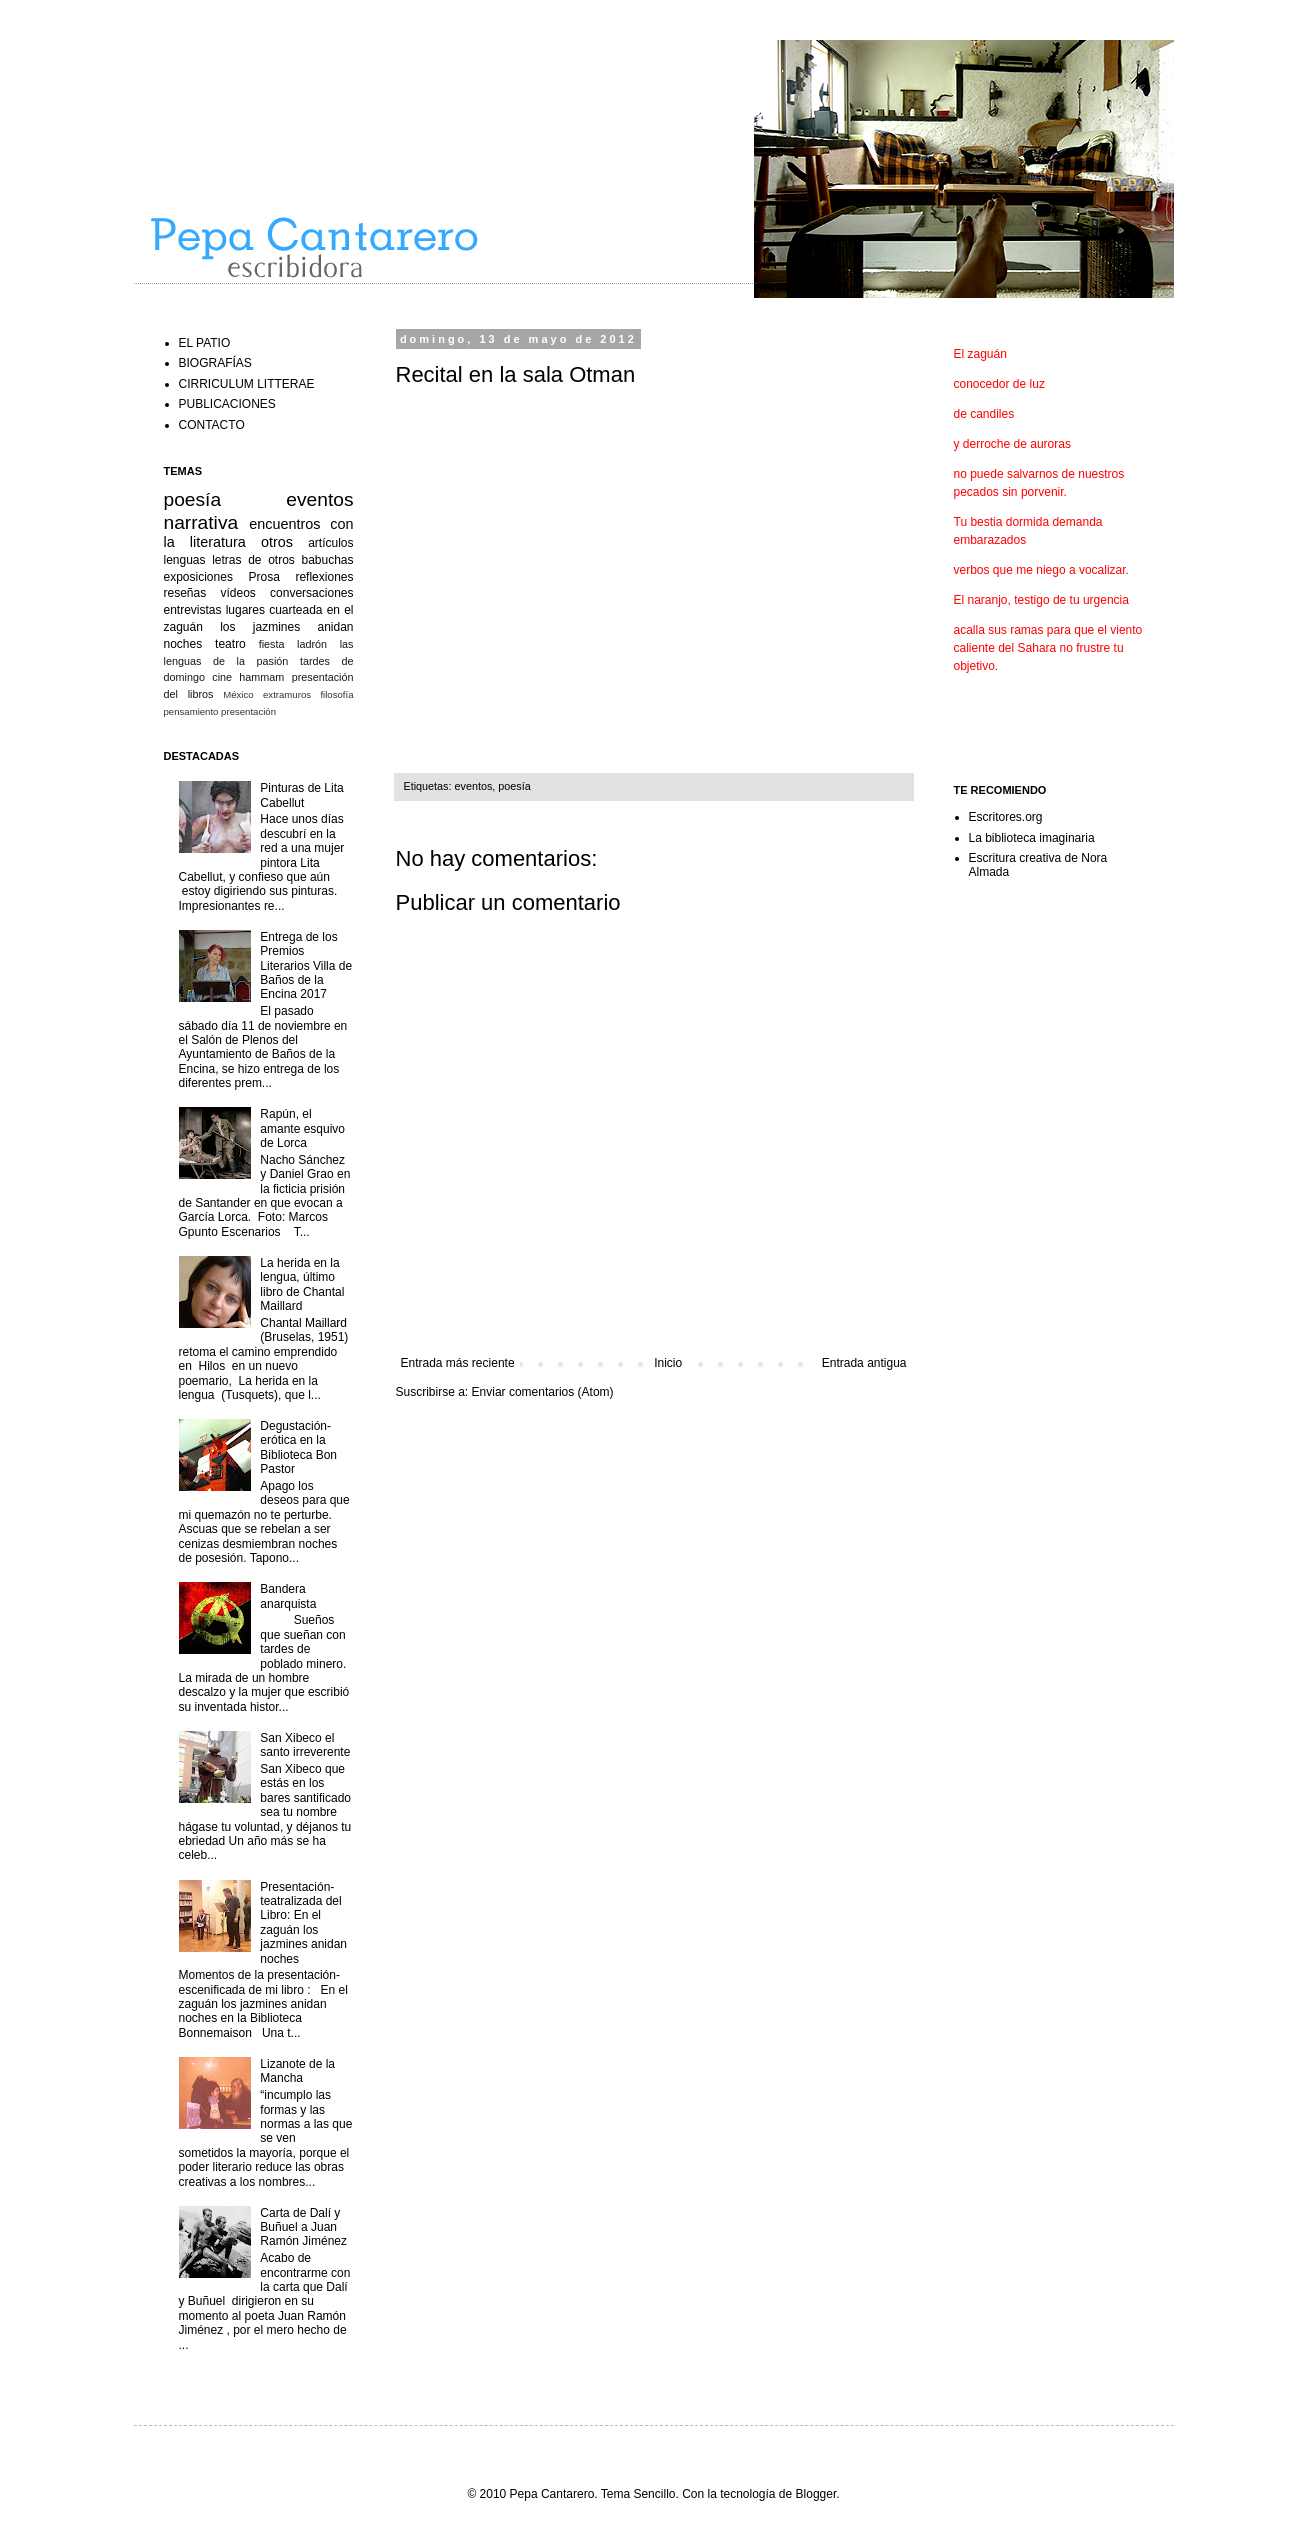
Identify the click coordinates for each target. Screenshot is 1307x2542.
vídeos (237, 593)
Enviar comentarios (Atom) (543, 1392)
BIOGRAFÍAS (215, 363)
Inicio (668, 1363)
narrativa (201, 522)
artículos (330, 543)
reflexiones (324, 577)
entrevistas (193, 610)
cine (222, 677)
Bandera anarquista (288, 1596)
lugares (245, 610)
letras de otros (253, 560)
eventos (474, 786)
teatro (230, 644)
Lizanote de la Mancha (297, 2071)
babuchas (327, 560)
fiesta (272, 644)
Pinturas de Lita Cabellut (301, 795)
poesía (514, 786)
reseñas (185, 593)
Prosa (263, 577)
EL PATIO (205, 343)
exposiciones (198, 577)
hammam (261, 677)
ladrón (312, 644)
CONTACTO (212, 425)
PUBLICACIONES (227, 404)
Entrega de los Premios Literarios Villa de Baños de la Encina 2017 (306, 966)
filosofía (336, 694)
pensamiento (191, 711)
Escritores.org (1006, 817)
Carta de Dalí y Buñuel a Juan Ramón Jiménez (303, 2227)
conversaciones (311, 593)
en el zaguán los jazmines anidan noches (259, 627)
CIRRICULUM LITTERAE (247, 384)
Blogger (816, 2494)
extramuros (287, 694)
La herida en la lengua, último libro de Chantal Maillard (302, 1284)
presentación (248, 711)
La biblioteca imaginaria (1032, 838)
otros (277, 542)
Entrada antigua (864, 1363)
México (238, 694)
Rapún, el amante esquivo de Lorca (302, 1128)
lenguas (185, 560)
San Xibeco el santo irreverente (305, 1745)
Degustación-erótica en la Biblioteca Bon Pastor (298, 1447)
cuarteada (295, 610)
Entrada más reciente (458, 1363)
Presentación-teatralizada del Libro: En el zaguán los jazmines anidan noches (303, 1923)
